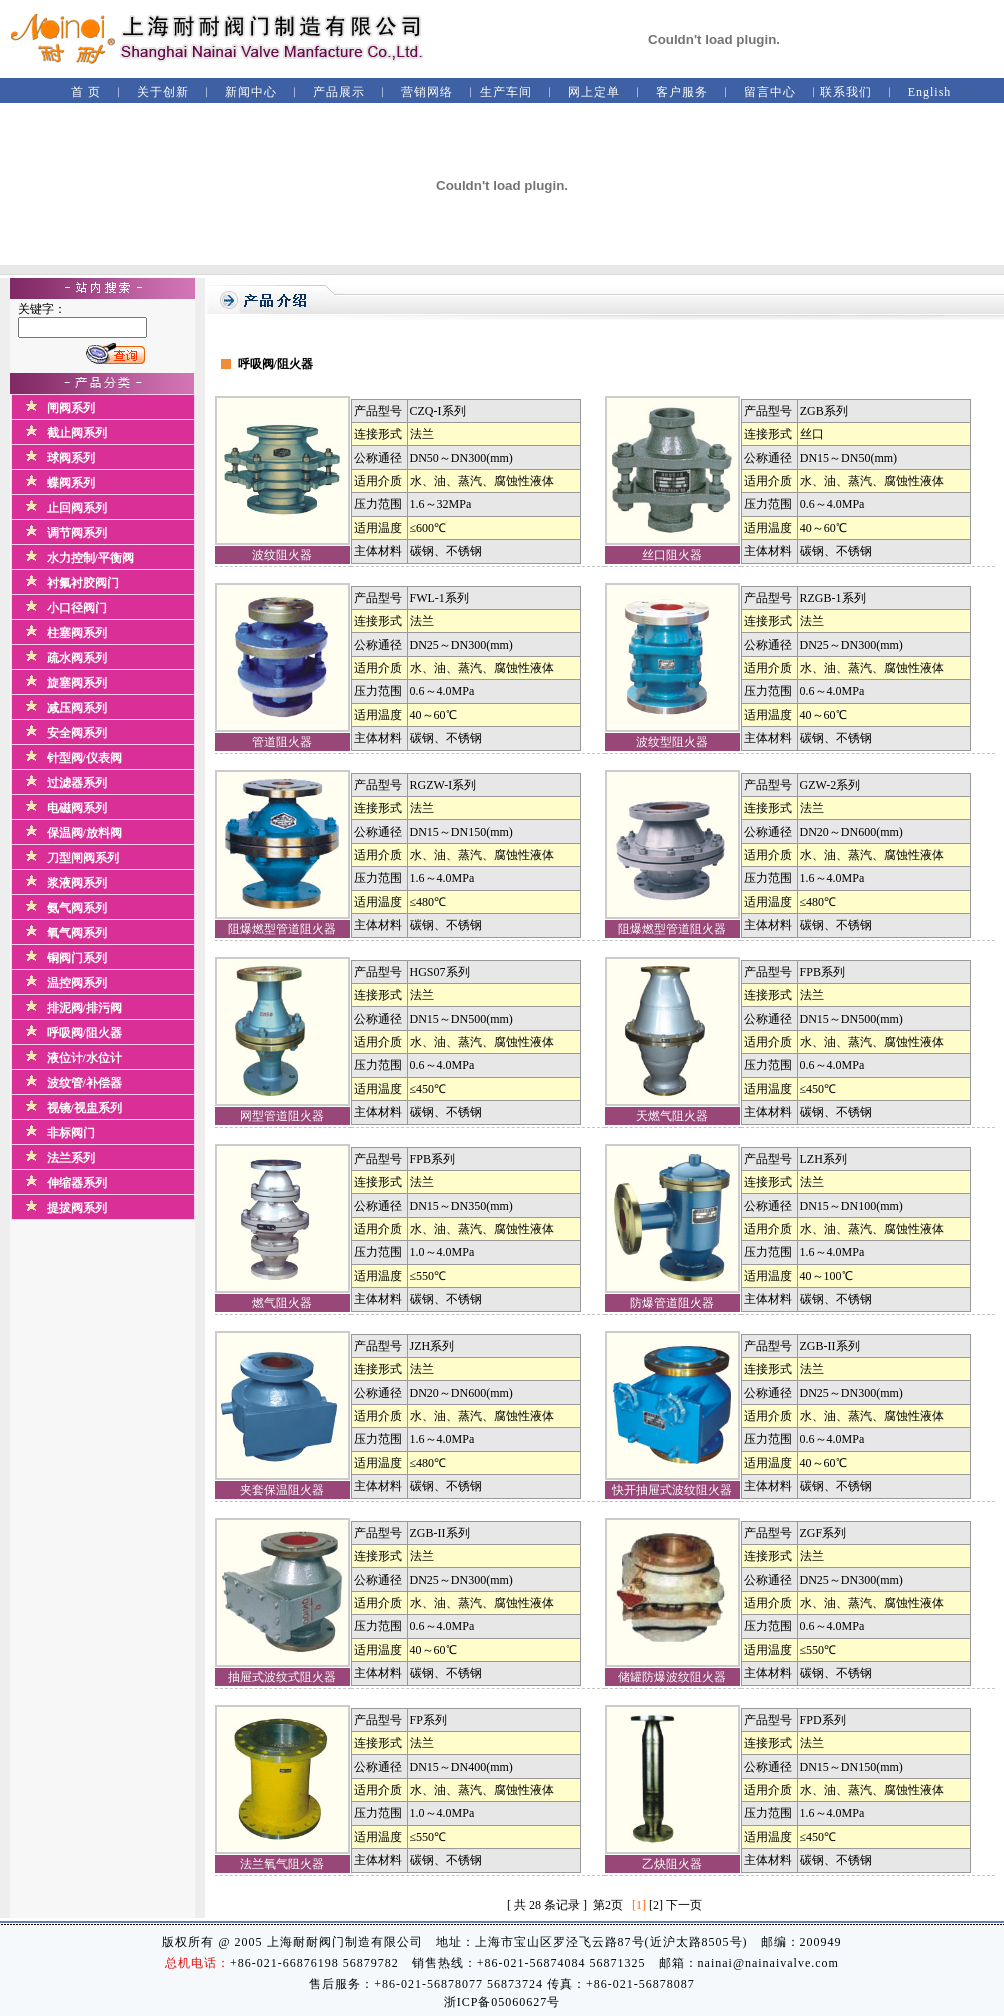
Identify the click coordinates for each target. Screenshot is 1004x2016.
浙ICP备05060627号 (502, 2002)
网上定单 (594, 92)
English (930, 92)
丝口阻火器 (672, 555)
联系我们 (846, 92)
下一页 (684, 1905)
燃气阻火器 (282, 1303)
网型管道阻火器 (282, 1116)
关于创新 (163, 92)
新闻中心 (251, 92)
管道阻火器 (282, 742)
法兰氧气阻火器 (282, 1864)
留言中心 (770, 92)
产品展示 (339, 92)
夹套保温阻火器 (282, 1490)
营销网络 (427, 92)
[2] (656, 1905)
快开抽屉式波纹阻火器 (672, 1490)
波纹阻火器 (282, 555)
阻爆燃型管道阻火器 (282, 929)
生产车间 (506, 92)
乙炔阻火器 (672, 1864)
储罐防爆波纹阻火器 (672, 1677)
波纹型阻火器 (672, 742)
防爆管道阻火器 (672, 1303)
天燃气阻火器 (672, 1116)
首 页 (86, 92)
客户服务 (682, 92)
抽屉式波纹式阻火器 (282, 1677)
